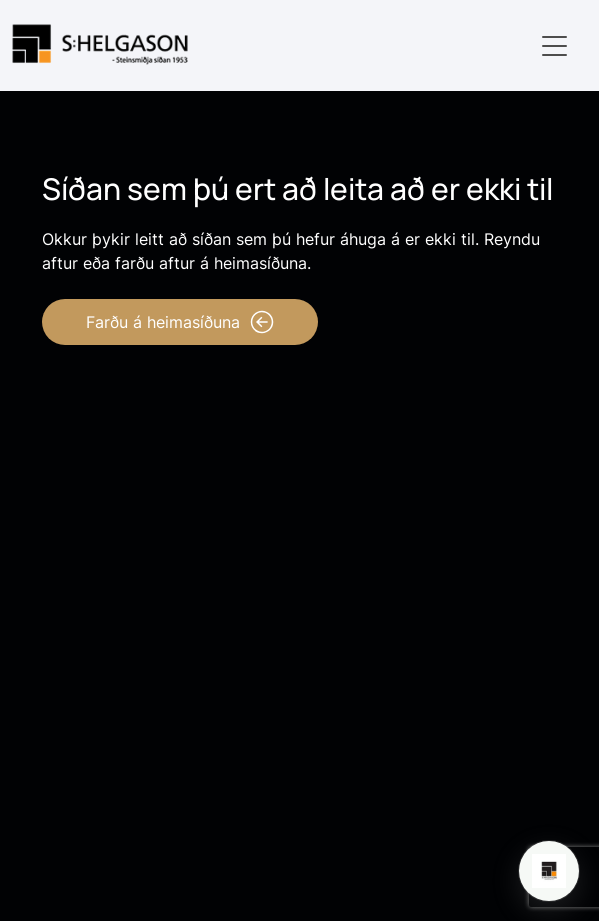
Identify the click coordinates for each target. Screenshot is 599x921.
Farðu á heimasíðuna (180, 322)
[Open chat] (549, 871)
